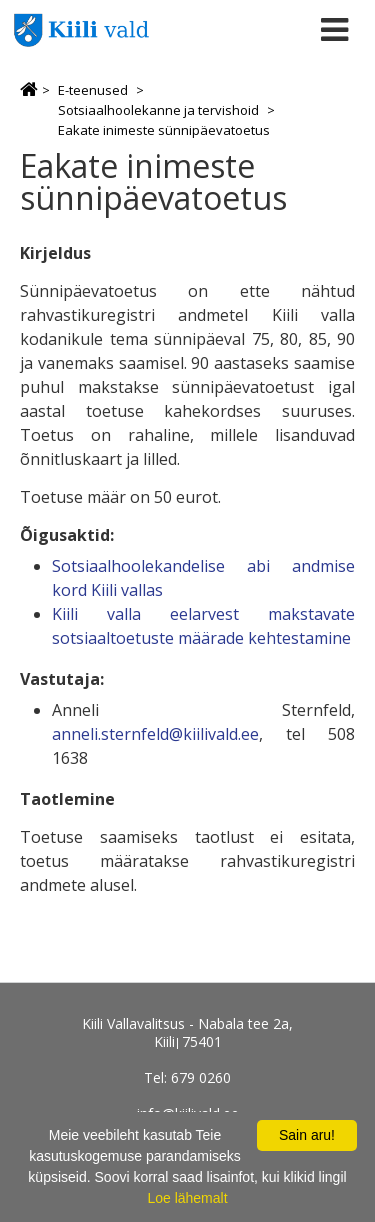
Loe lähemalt (187, 1198)
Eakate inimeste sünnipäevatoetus (164, 130)
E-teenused (93, 90)
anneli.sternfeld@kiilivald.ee (155, 734)
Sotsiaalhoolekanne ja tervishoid (158, 110)
